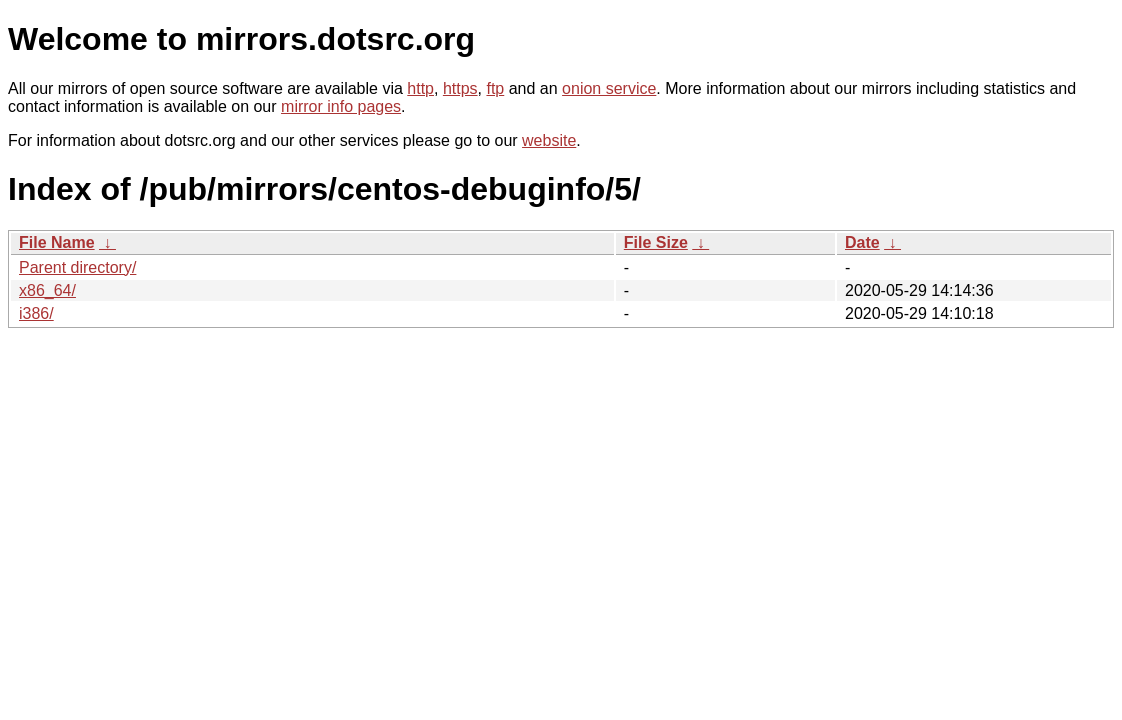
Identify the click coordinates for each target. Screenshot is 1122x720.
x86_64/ (47, 290)
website (549, 140)
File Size (656, 242)
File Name (57, 242)
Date (862, 242)
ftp (495, 88)
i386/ (36, 313)
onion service (609, 88)
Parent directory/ (77, 267)
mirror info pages (341, 106)
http (420, 88)
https (460, 88)
